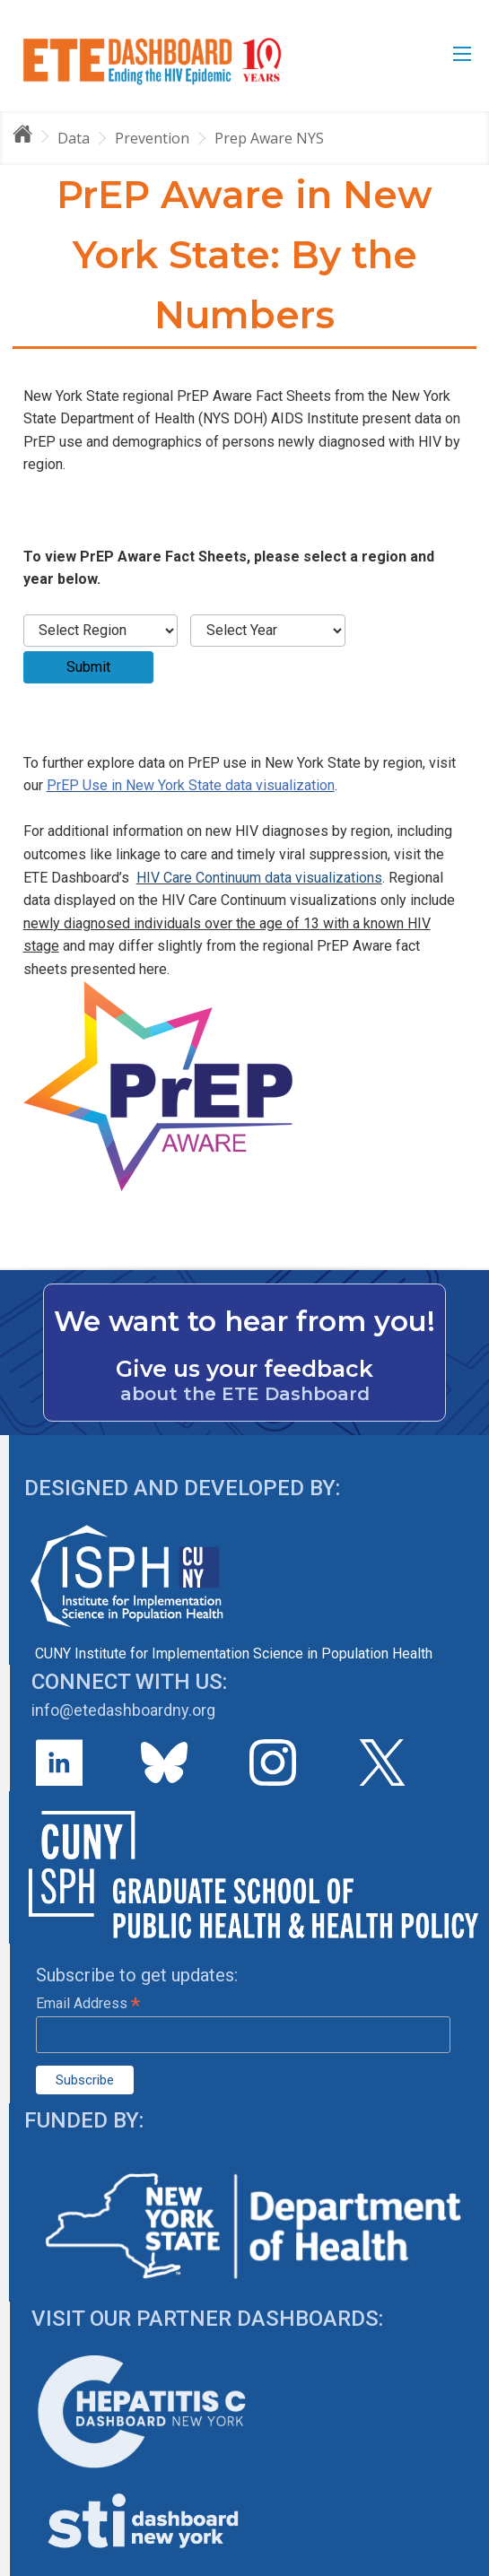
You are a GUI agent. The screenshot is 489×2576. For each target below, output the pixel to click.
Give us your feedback (244, 1368)
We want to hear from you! (244, 1321)
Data (73, 138)
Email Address (88, 2003)
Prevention (152, 138)
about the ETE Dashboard (245, 1394)
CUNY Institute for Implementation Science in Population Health (233, 1653)
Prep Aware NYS (269, 138)
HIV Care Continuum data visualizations (259, 877)
